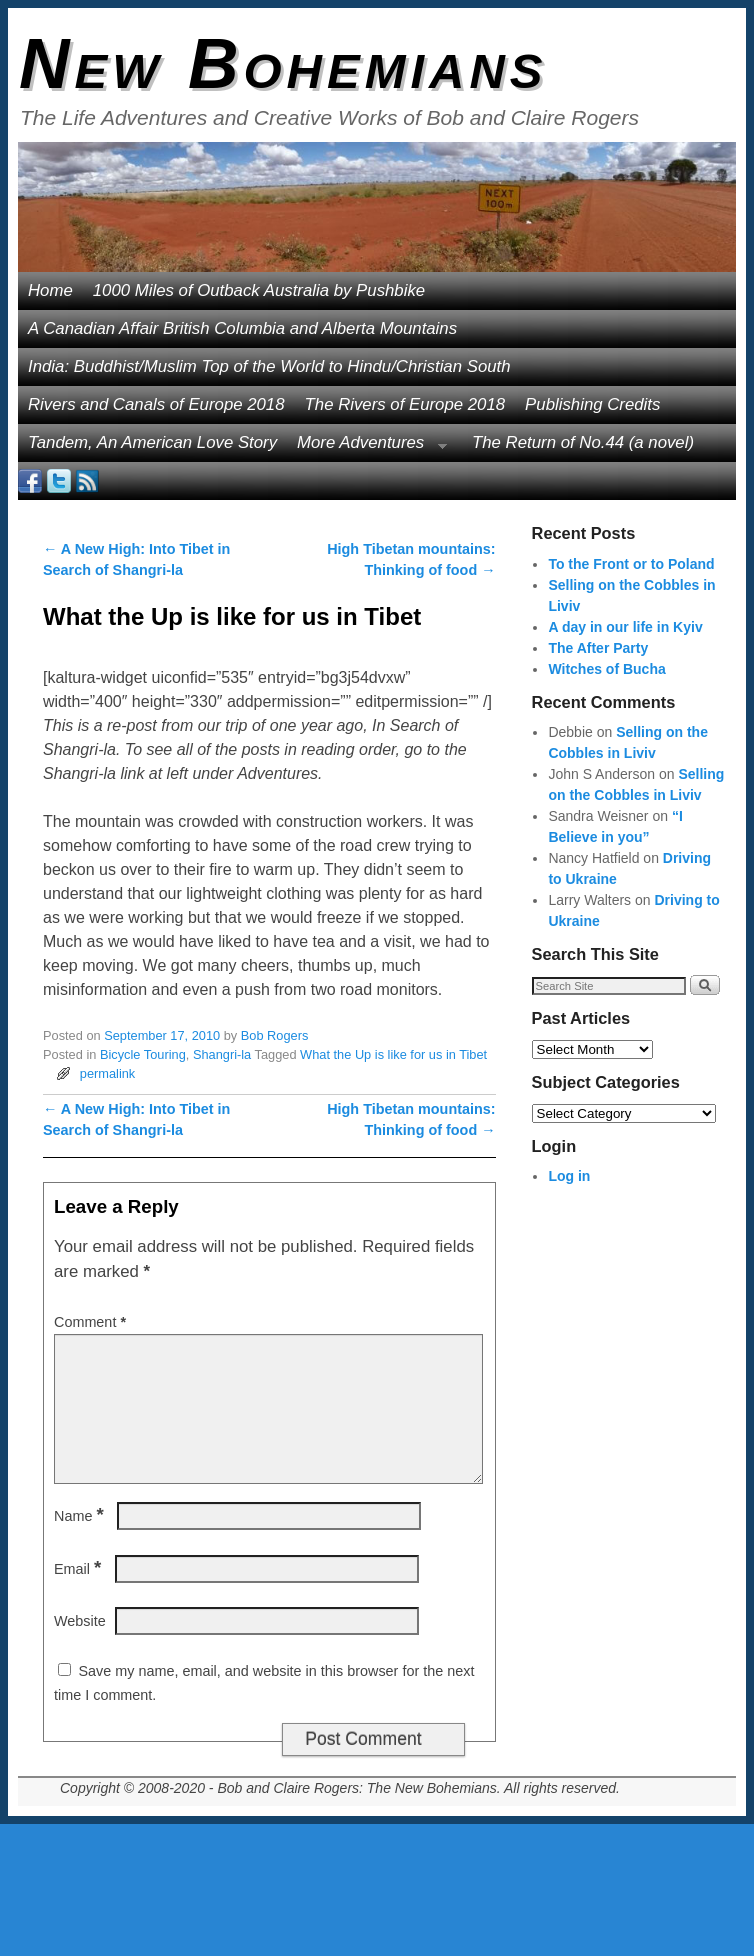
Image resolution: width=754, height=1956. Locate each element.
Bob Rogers (275, 1035)
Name (81, 1516)
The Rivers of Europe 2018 (405, 404)
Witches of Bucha (606, 669)
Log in (569, 1176)
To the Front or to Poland (631, 564)
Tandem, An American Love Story (152, 442)
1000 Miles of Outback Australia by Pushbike (259, 290)
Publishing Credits (592, 404)
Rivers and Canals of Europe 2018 (156, 404)
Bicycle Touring (143, 1054)
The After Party (598, 648)
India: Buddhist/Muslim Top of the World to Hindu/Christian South (269, 366)
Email (79, 1569)
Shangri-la (222, 1054)
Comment (92, 1322)
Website (80, 1621)
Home (50, 290)
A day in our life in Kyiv (625, 627)
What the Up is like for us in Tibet (393, 1054)
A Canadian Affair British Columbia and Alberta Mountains (242, 328)
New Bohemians (283, 64)
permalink (107, 1073)
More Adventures (367, 447)
